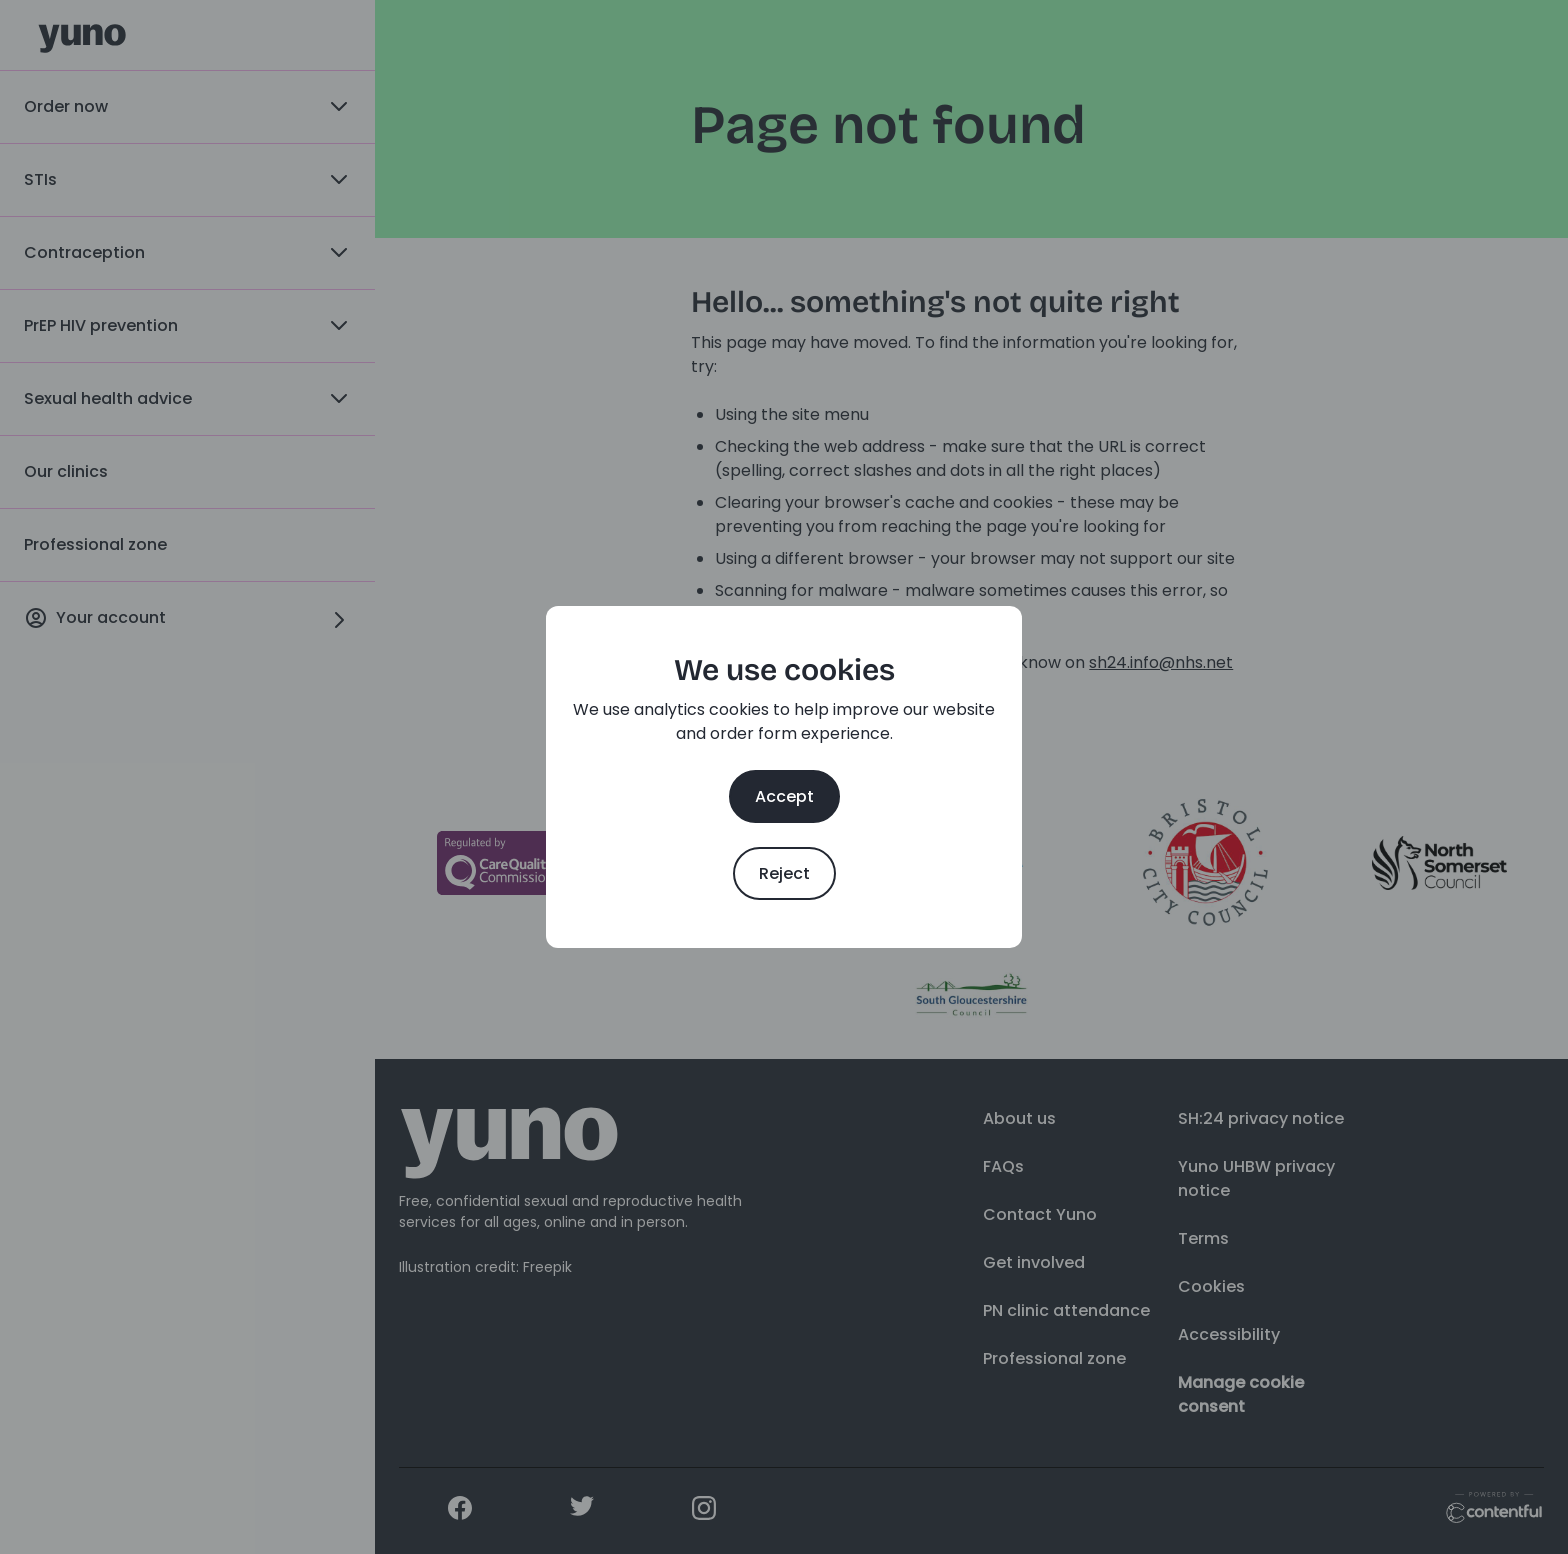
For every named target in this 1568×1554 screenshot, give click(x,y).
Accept (784, 796)
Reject (784, 873)
